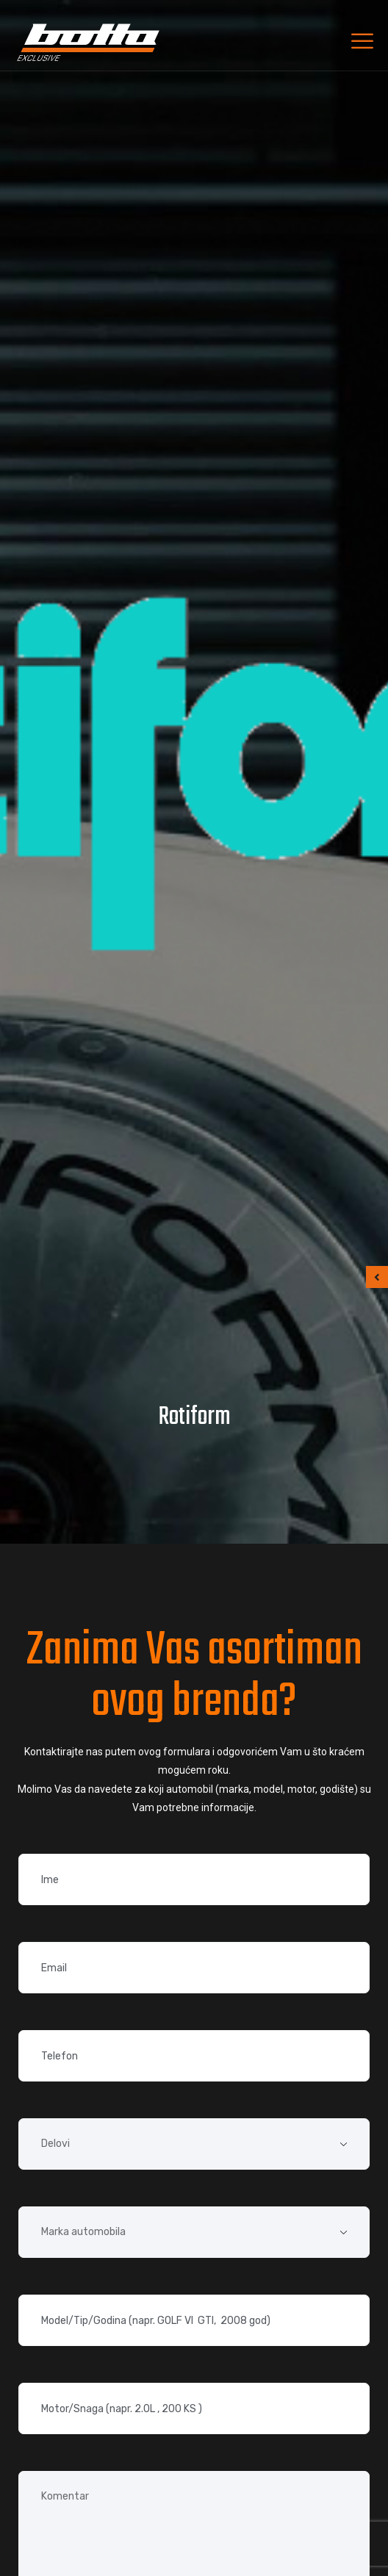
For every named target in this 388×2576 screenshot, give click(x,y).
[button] (377, 1277)
